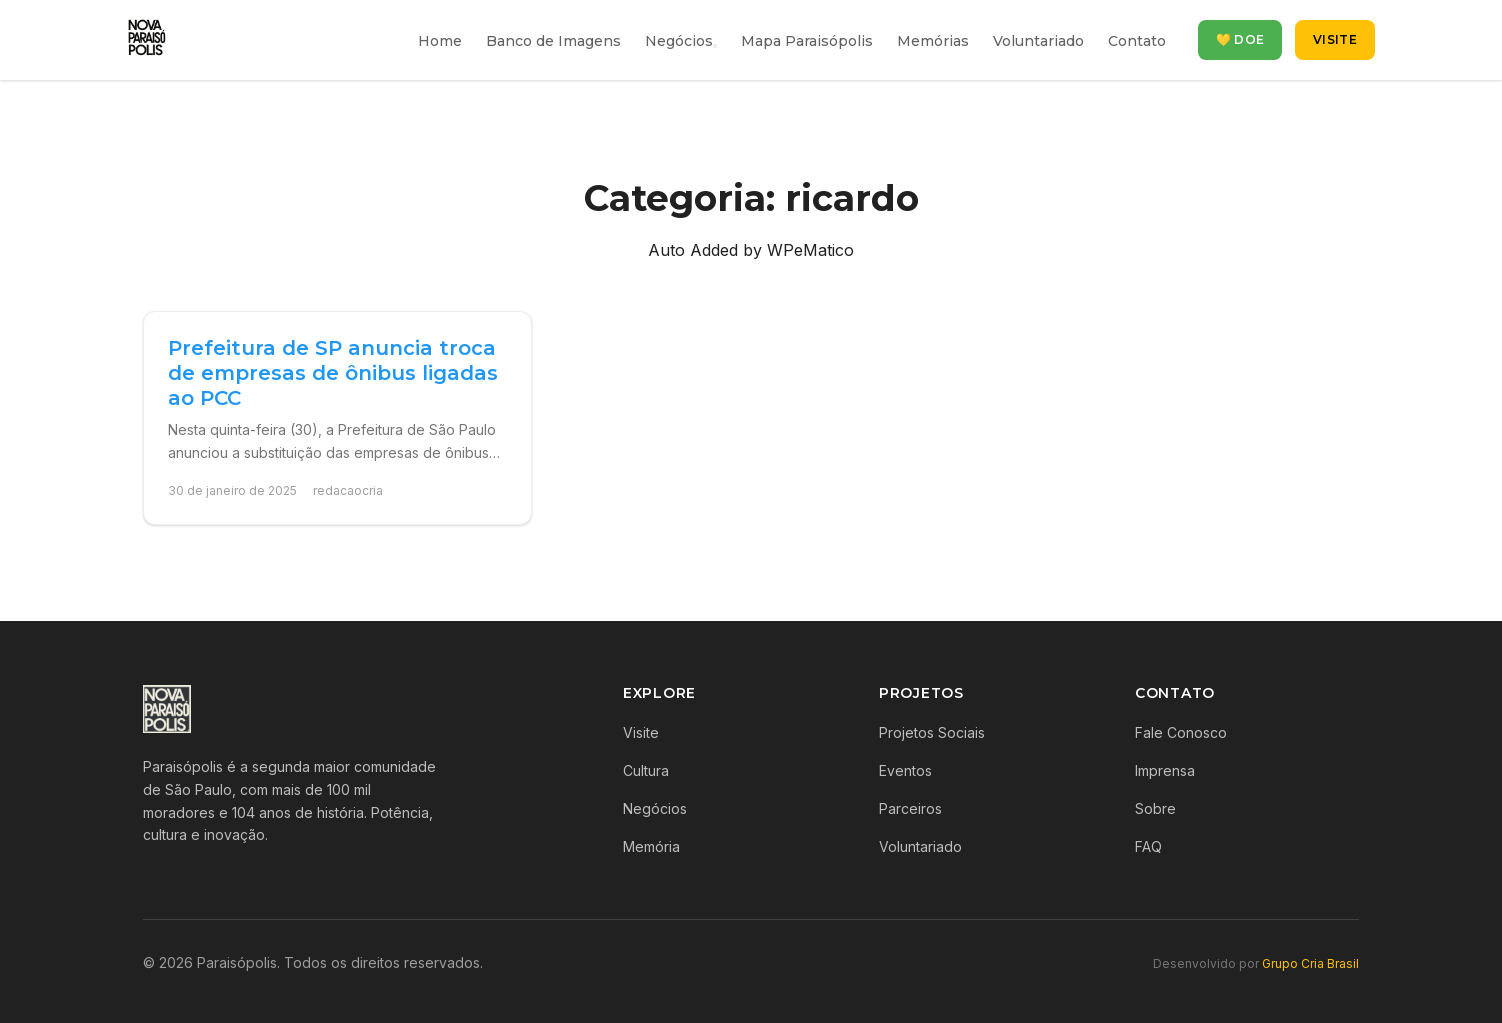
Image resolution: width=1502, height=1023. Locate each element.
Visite (1335, 39)
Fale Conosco (1181, 732)
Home (440, 41)
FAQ (1148, 846)
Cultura (646, 770)
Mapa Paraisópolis (807, 41)
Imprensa (1165, 770)
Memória (651, 846)
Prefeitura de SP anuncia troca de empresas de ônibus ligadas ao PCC (333, 373)
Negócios (679, 41)
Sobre (1155, 808)
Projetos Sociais (932, 732)
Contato (1137, 41)
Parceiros (910, 808)
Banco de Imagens (553, 41)
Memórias (933, 41)
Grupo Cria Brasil (1310, 963)
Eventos (905, 770)
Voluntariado (1038, 41)
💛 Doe (1240, 39)
